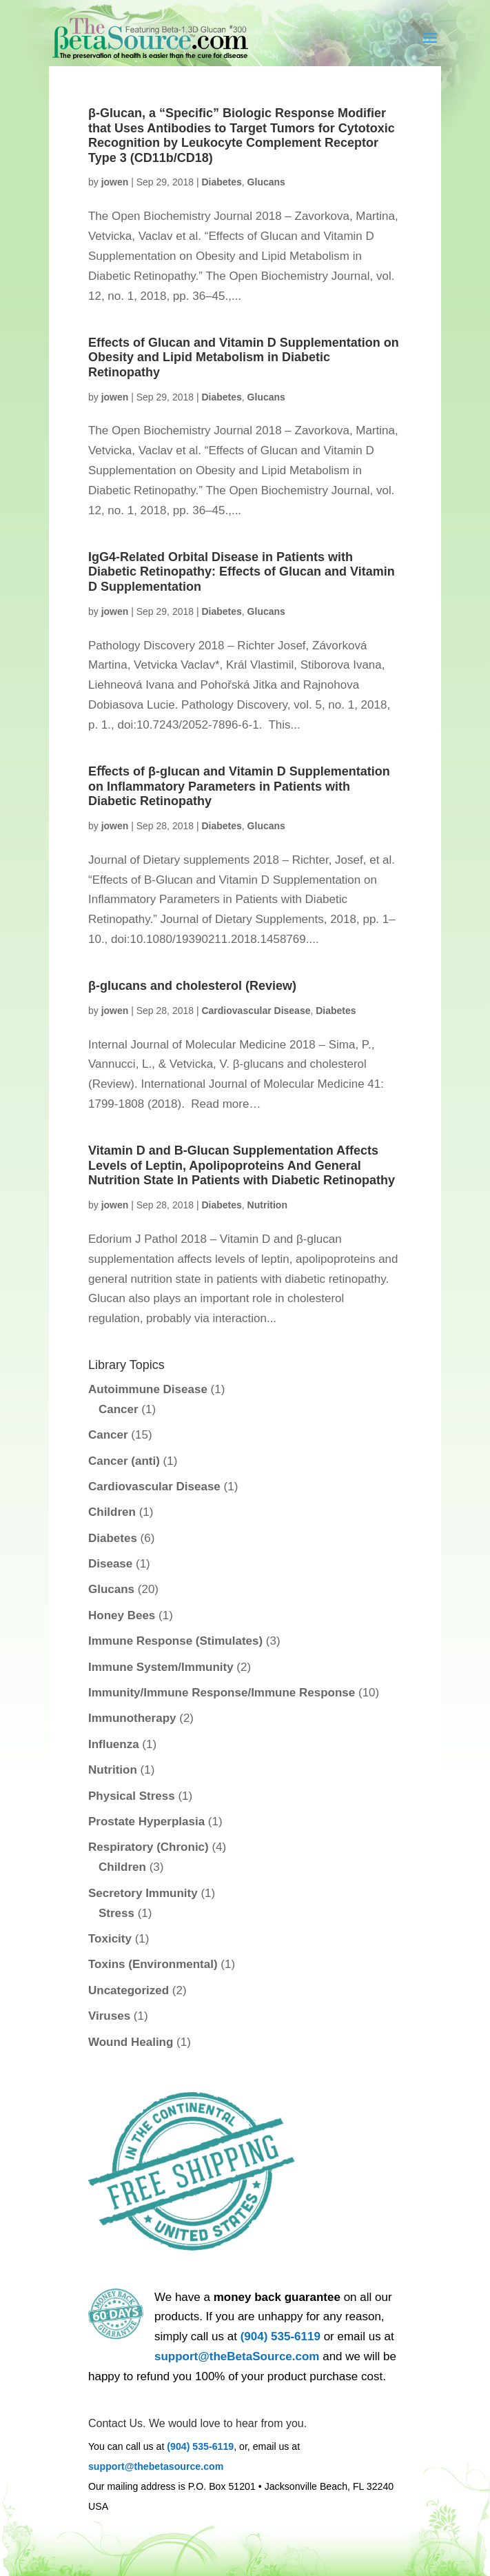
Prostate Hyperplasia (146, 1821)
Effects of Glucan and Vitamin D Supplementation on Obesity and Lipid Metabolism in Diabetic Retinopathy (243, 357)
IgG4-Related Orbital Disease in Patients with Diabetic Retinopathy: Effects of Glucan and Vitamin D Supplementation (241, 572)
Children (112, 1512)
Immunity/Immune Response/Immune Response (221, 1692)
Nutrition (267, 1204)
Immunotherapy (132, 1718)
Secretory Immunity (143, 1893)
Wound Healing (130, 2042)
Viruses (109, 2015)
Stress (116, 1913)
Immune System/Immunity (161, 1667)
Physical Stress (131, 1796)
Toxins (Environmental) (153, 1964)
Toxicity (110, 1938)
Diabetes (221, 181)
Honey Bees (121, 1615)
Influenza (113, 1744)
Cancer (119, 1409)
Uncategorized (128, 1990)
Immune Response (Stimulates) (175, 1640)
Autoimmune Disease (147, 1389)
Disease (110, 1563)
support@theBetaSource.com (237, 2356)
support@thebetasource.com (155, 2466)
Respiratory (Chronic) (148, 1847)
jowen (115, 181)
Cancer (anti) (124, 1461)
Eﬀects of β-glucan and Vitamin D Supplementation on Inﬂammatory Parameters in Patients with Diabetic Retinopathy (239, 786)
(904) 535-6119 (280, 2336)
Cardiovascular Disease (255, 1010)
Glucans (266, 181)
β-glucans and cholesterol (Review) (192, 986)
